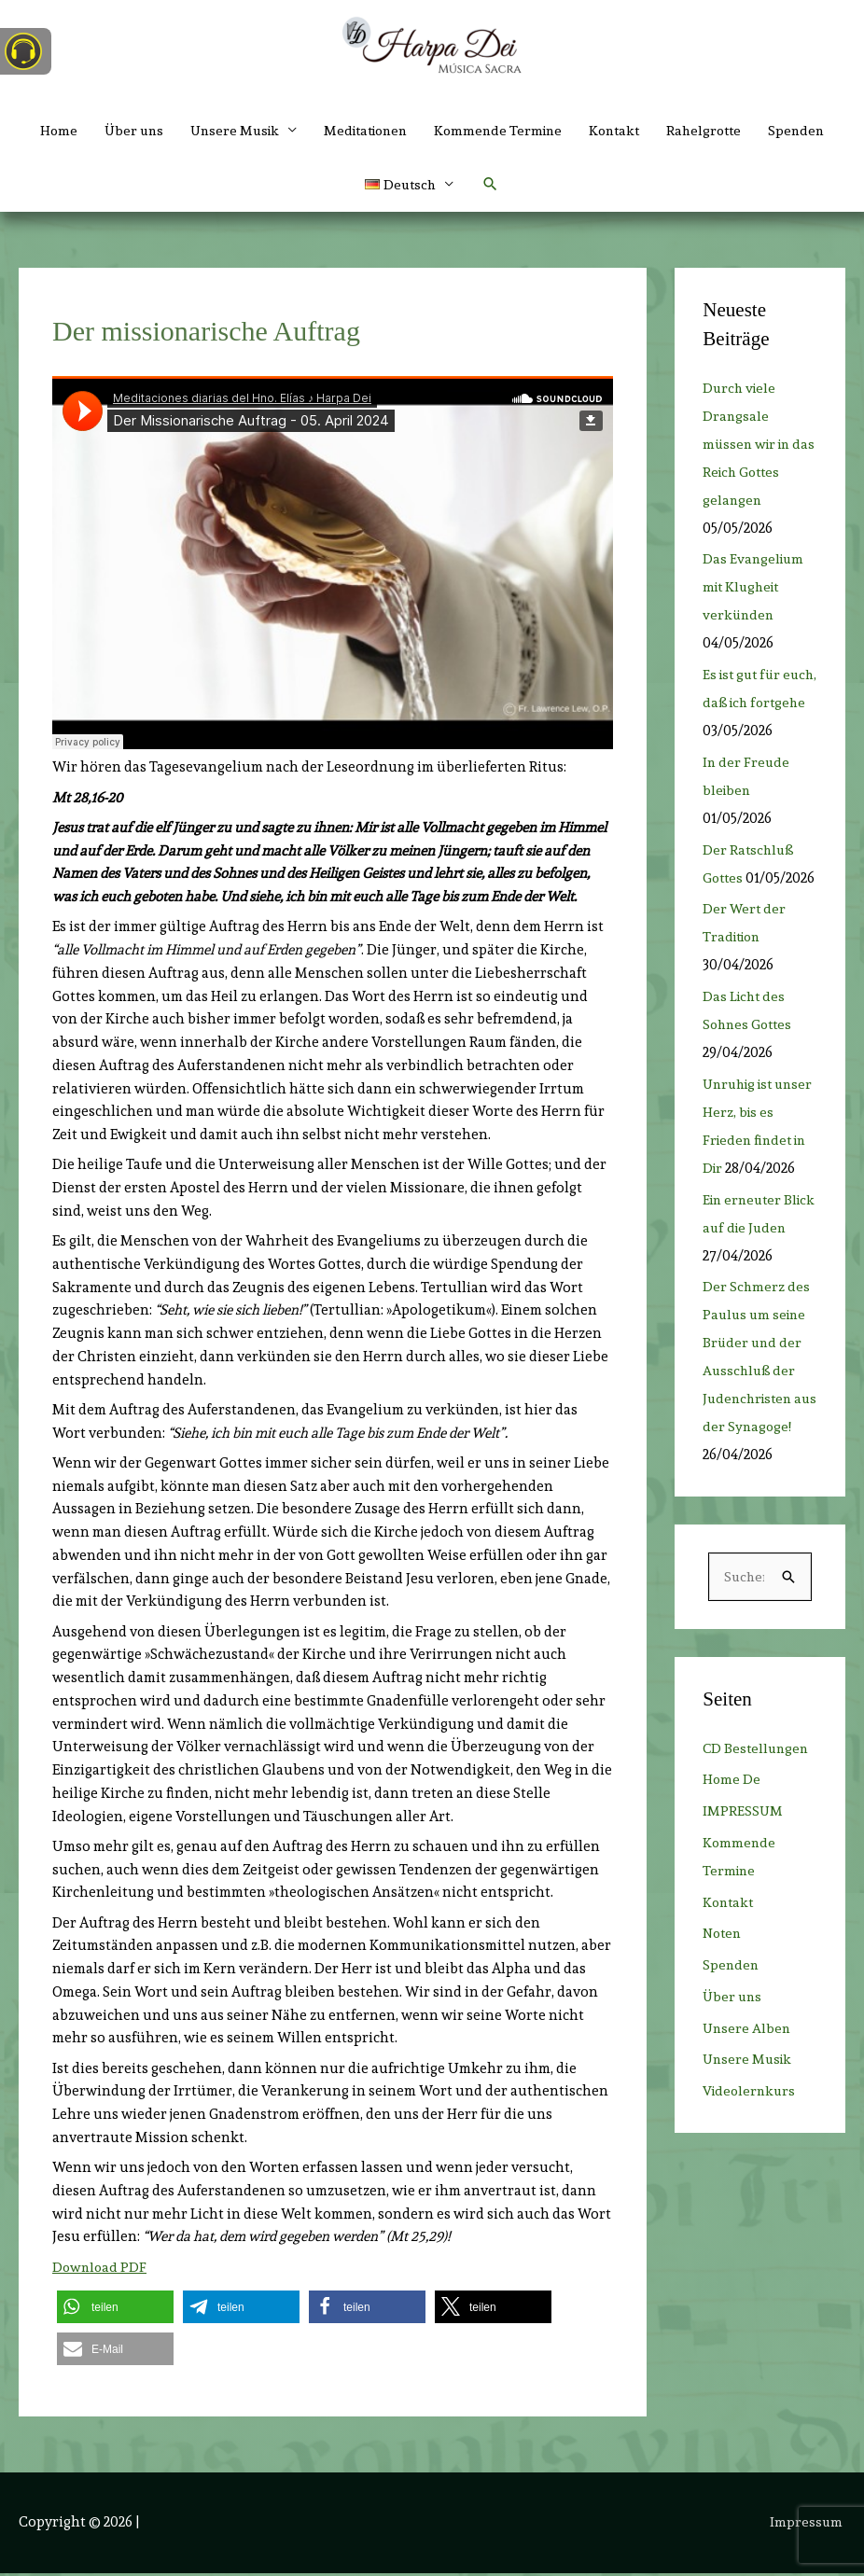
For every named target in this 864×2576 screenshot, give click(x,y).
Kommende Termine (545, 130)
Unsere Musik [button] (267, 130)
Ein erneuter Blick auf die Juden (745, 1286)
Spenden (349, 186)
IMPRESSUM (743, 1899)
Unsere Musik (749, 2147)
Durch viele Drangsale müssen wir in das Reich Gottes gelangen (756, 447)
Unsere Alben (748, 2116)
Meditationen (405, 130)
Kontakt (666, 130)
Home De (732, 1867)
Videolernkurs (751, 2179)
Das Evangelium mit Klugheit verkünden (755, 590)
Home (83, 130)
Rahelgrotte (760, 130)
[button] (452, 187)
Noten (724, 2021)
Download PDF (100, 2270)
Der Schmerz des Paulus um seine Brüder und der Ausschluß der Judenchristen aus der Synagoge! (757, 1430)
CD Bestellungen (758, 1836)
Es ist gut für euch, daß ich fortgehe (745, 706)
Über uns (161, 130)
